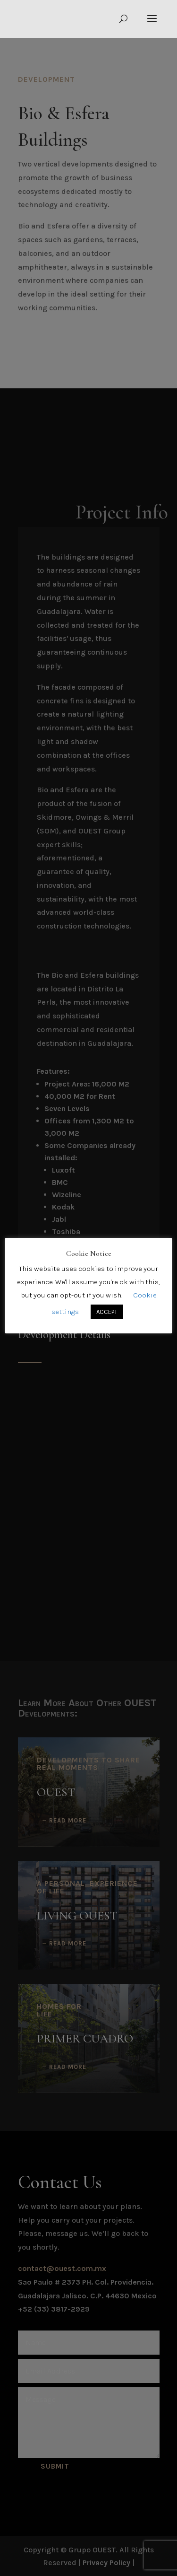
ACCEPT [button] (107, 1311)
